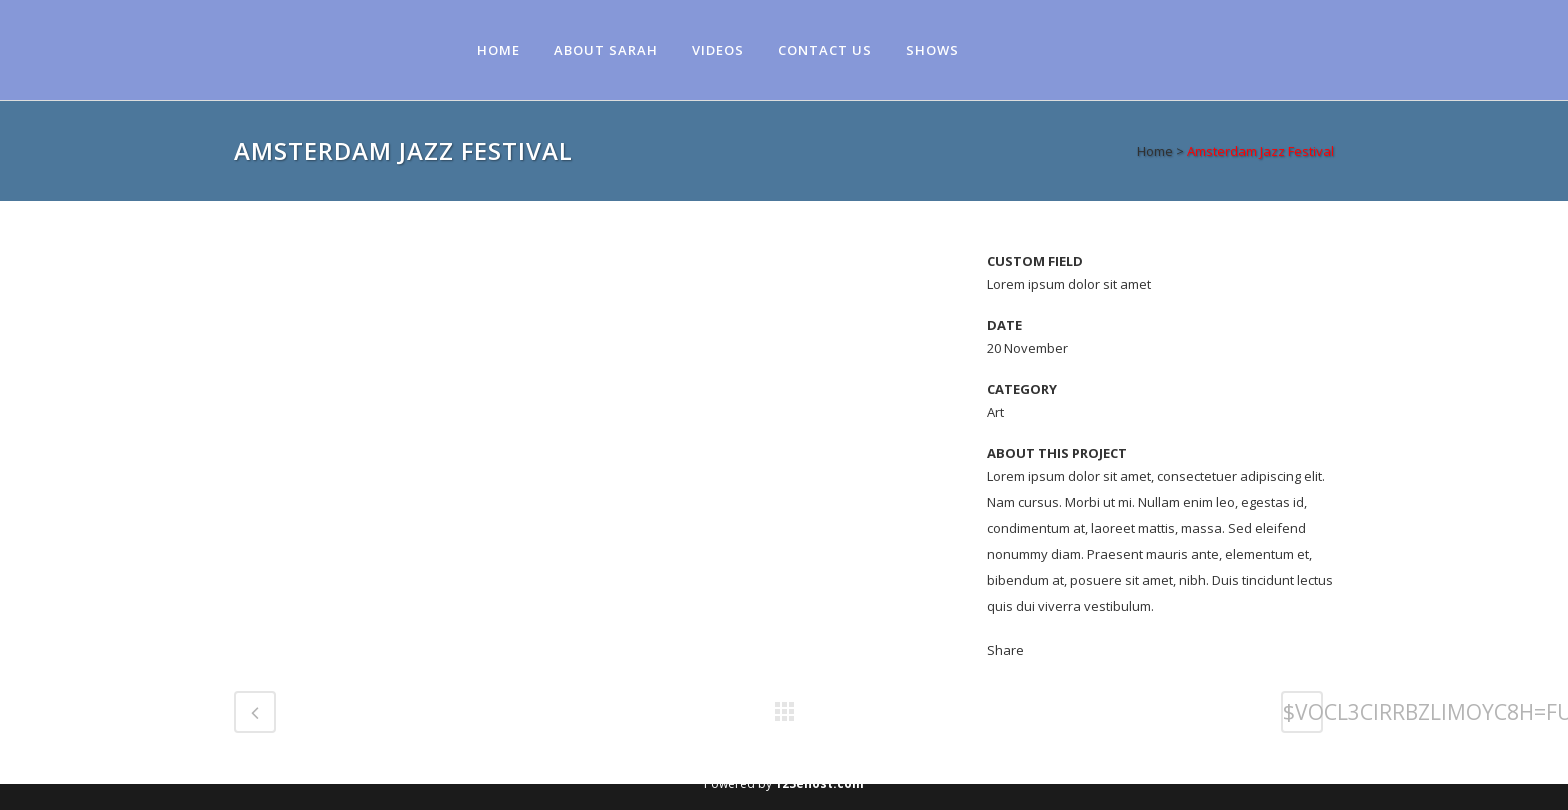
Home (1155, 151)
